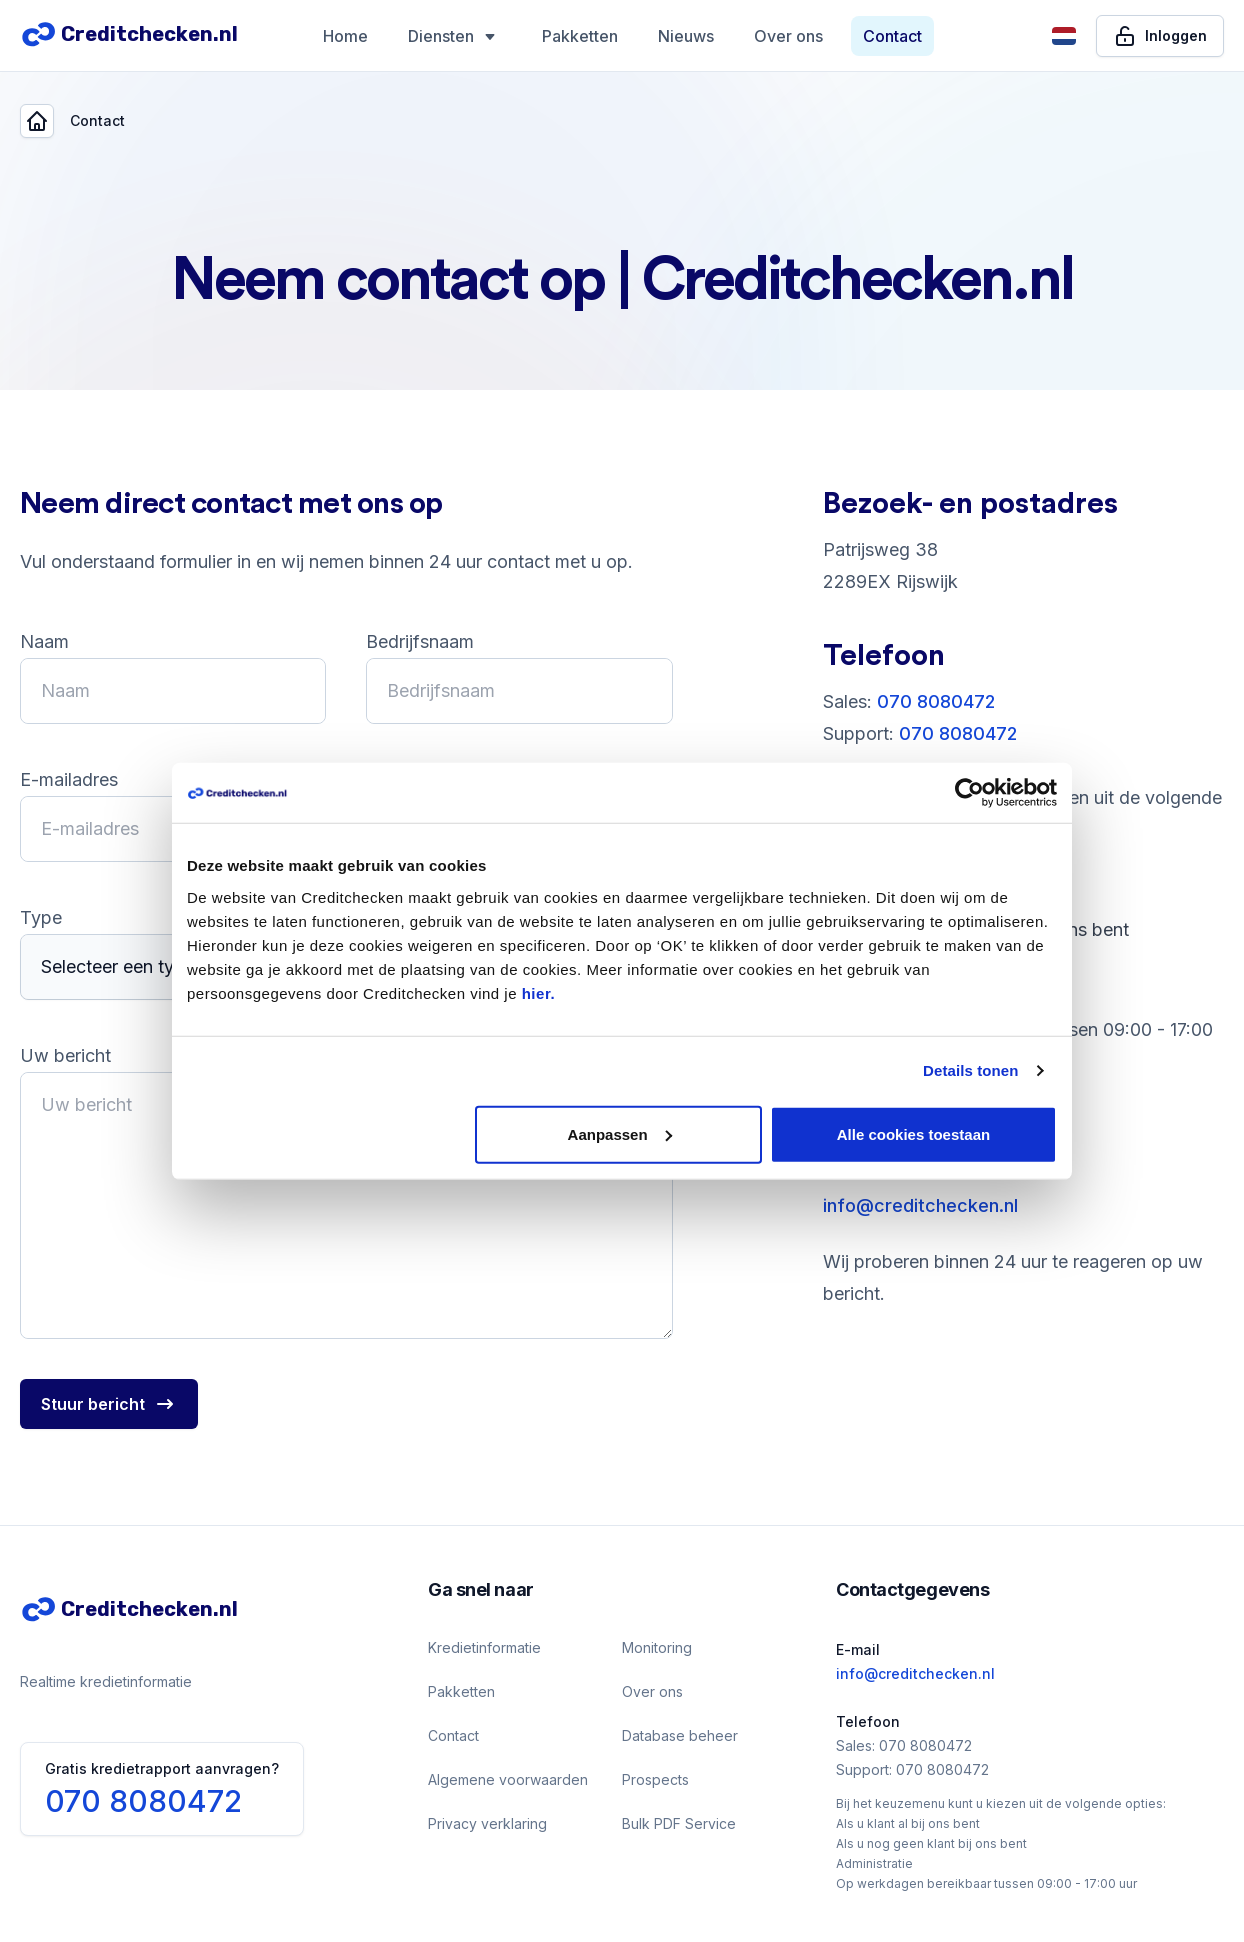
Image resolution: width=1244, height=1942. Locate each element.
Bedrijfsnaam (420, 641)
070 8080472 (936, 701)
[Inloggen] (1160, 36)
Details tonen (970, 1070)
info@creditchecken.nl (920, 1205)
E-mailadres (69, 779)
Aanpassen (620, 1133)
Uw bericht (65, 1055)
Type (41, 917)
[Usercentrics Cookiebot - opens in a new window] (969, 793)
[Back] (37, 121)
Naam (44, 641)
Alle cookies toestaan (913, 1133)
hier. (538, 992)
